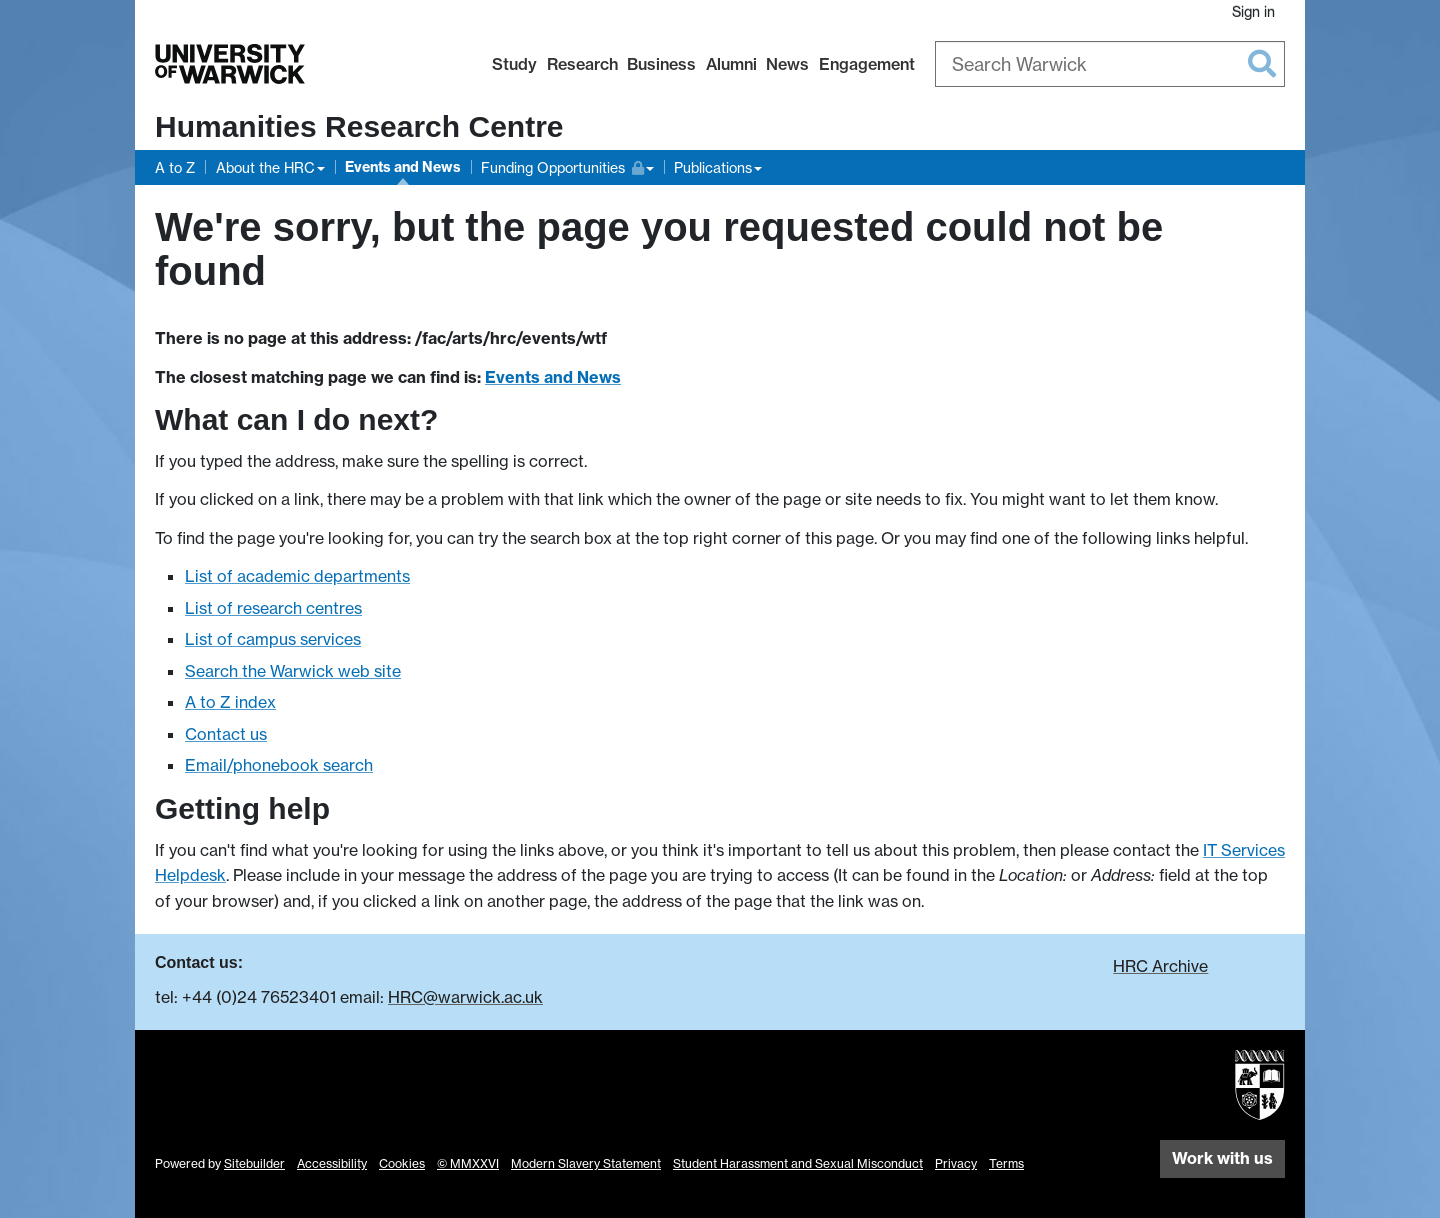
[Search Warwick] (1110, 64)
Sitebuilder (254, 1163)
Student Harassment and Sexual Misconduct (798, 1163)
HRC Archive (1160, 966)
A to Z (175, 167)
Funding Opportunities (562, 165)
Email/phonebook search (279, 765)
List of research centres (273, 608)
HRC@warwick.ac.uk (465, 997)
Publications (713, 167)
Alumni (731, 64)
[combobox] (1110, 64)
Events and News (403, 167)
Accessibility (332, 1163)
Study (514, 64)
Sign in (1253, 11)
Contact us (226, 734)
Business (661, 64)
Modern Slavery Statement (586, 1163)
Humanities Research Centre (359, 126)
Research (582, 64)
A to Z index (230, 702)
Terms (1006, 1163)
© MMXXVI (468, 1163)
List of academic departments (297, 576)
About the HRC (265, 167)
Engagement (867, 64)
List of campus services (273, 639)
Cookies (402, 1163)
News (787, 64)
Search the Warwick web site (293, 671)
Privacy (956, 1163)
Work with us (1222, 1158)
